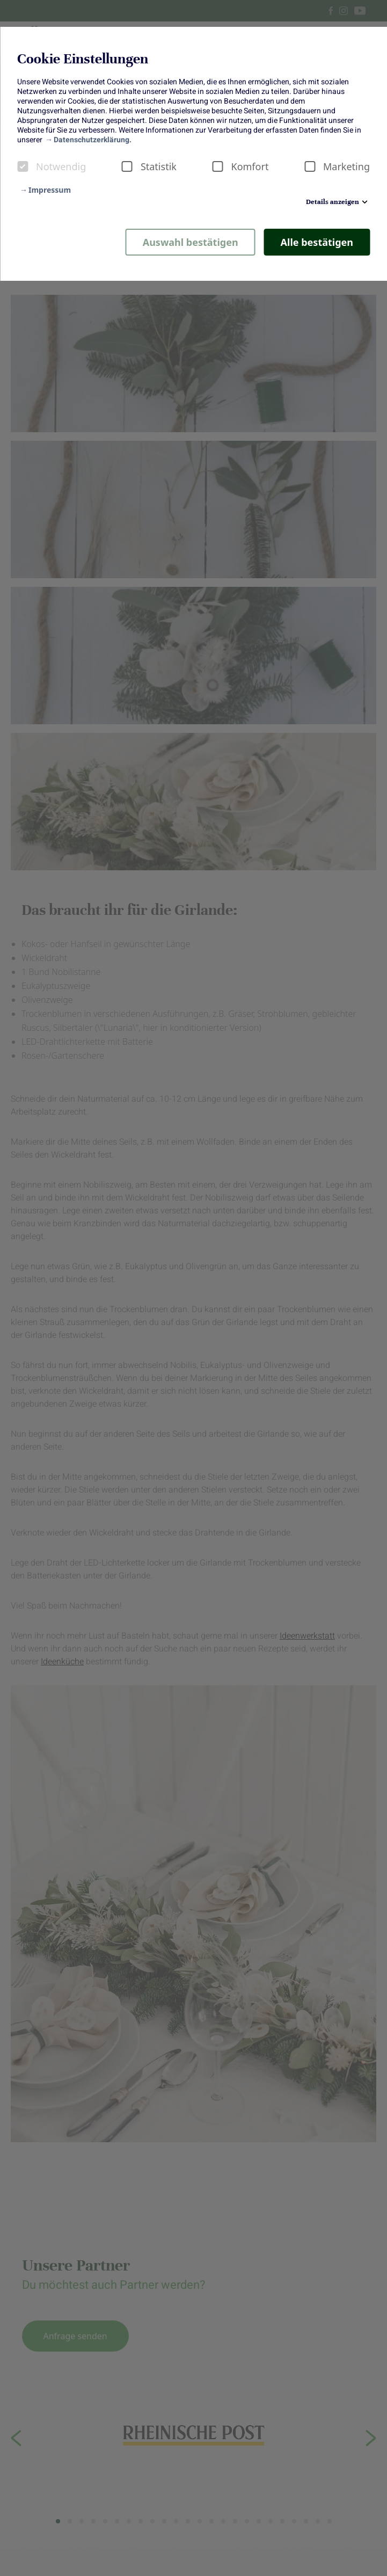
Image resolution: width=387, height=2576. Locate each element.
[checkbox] (22, 166)
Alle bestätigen (317, 242)
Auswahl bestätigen (190, 242)
